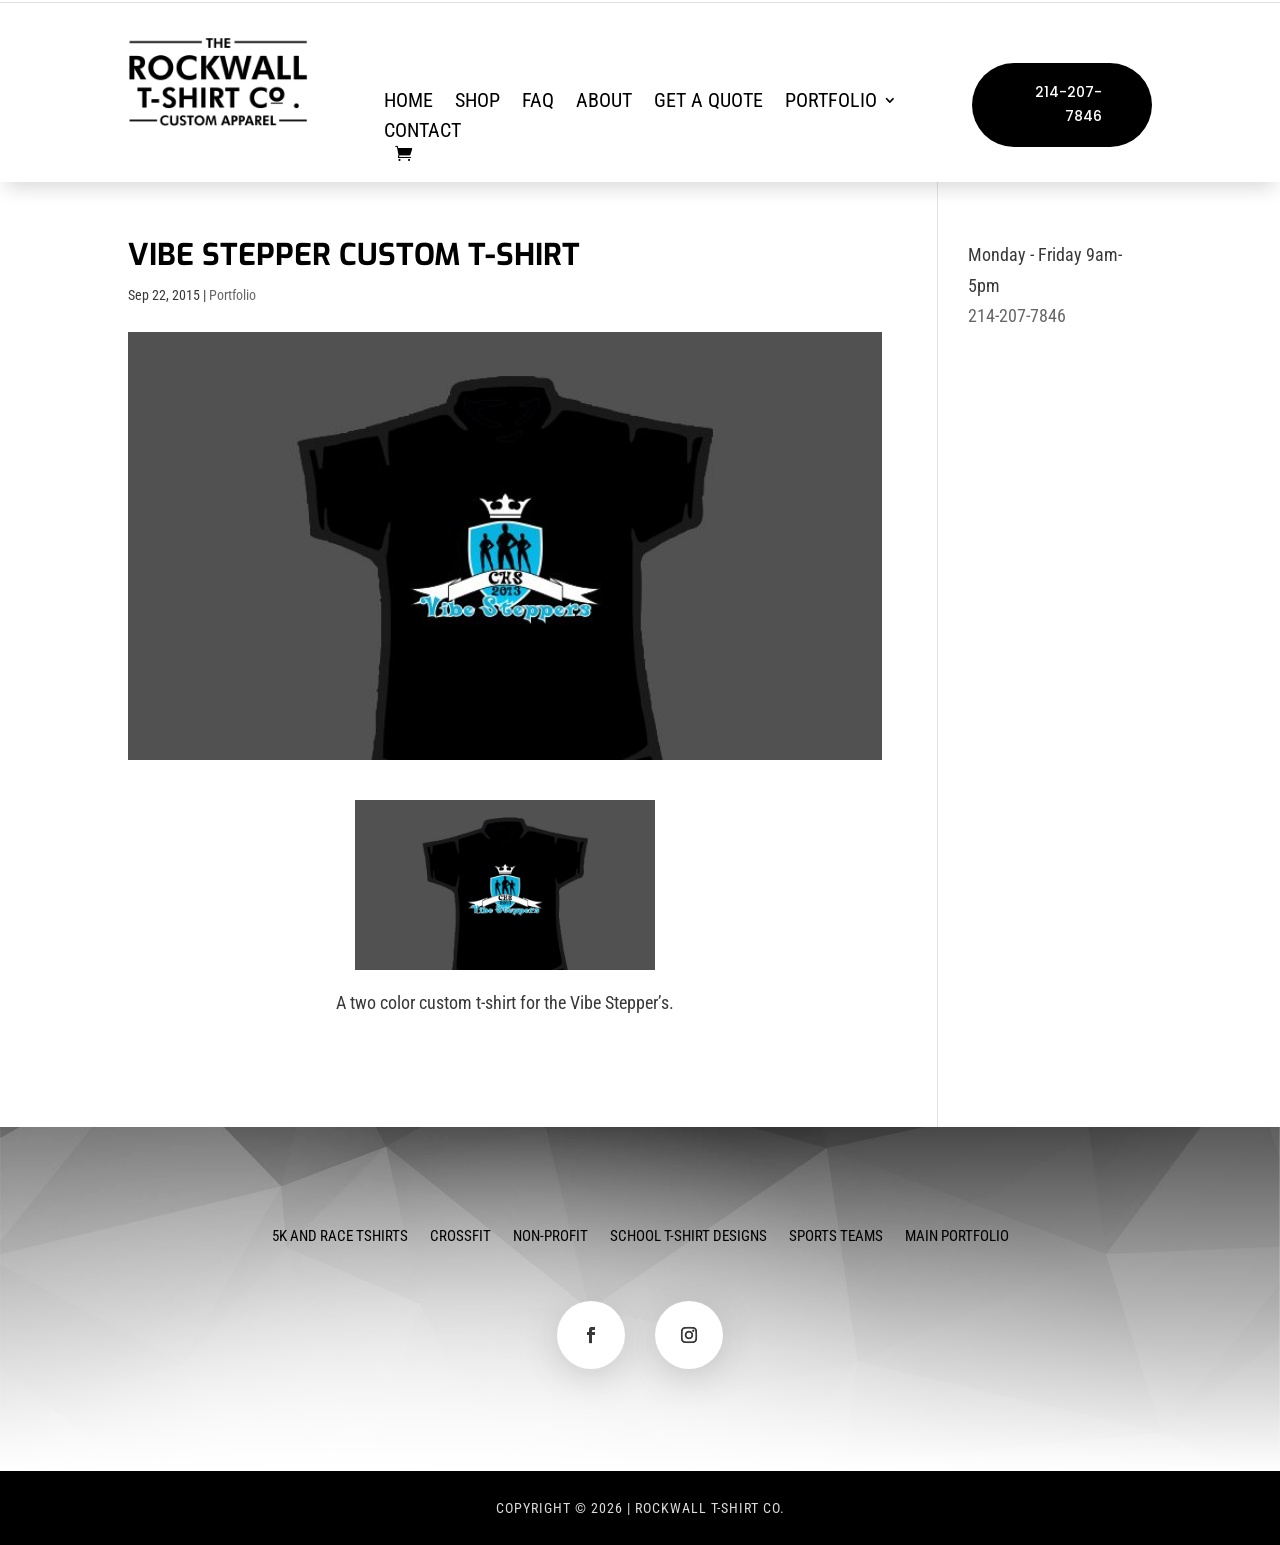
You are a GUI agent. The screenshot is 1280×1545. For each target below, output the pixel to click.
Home (408, 102)
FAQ (538, 102)
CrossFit (460, 1237)
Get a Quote (708, 102)
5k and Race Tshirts (340, 1237)
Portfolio (831, 102)
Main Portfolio (957, 1237)
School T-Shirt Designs (688, 1237)
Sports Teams (836, 1237)
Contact (422, 132)
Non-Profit (550, 1237)
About (604, 102)
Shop (477, 102)
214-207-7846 (1068, 104)
